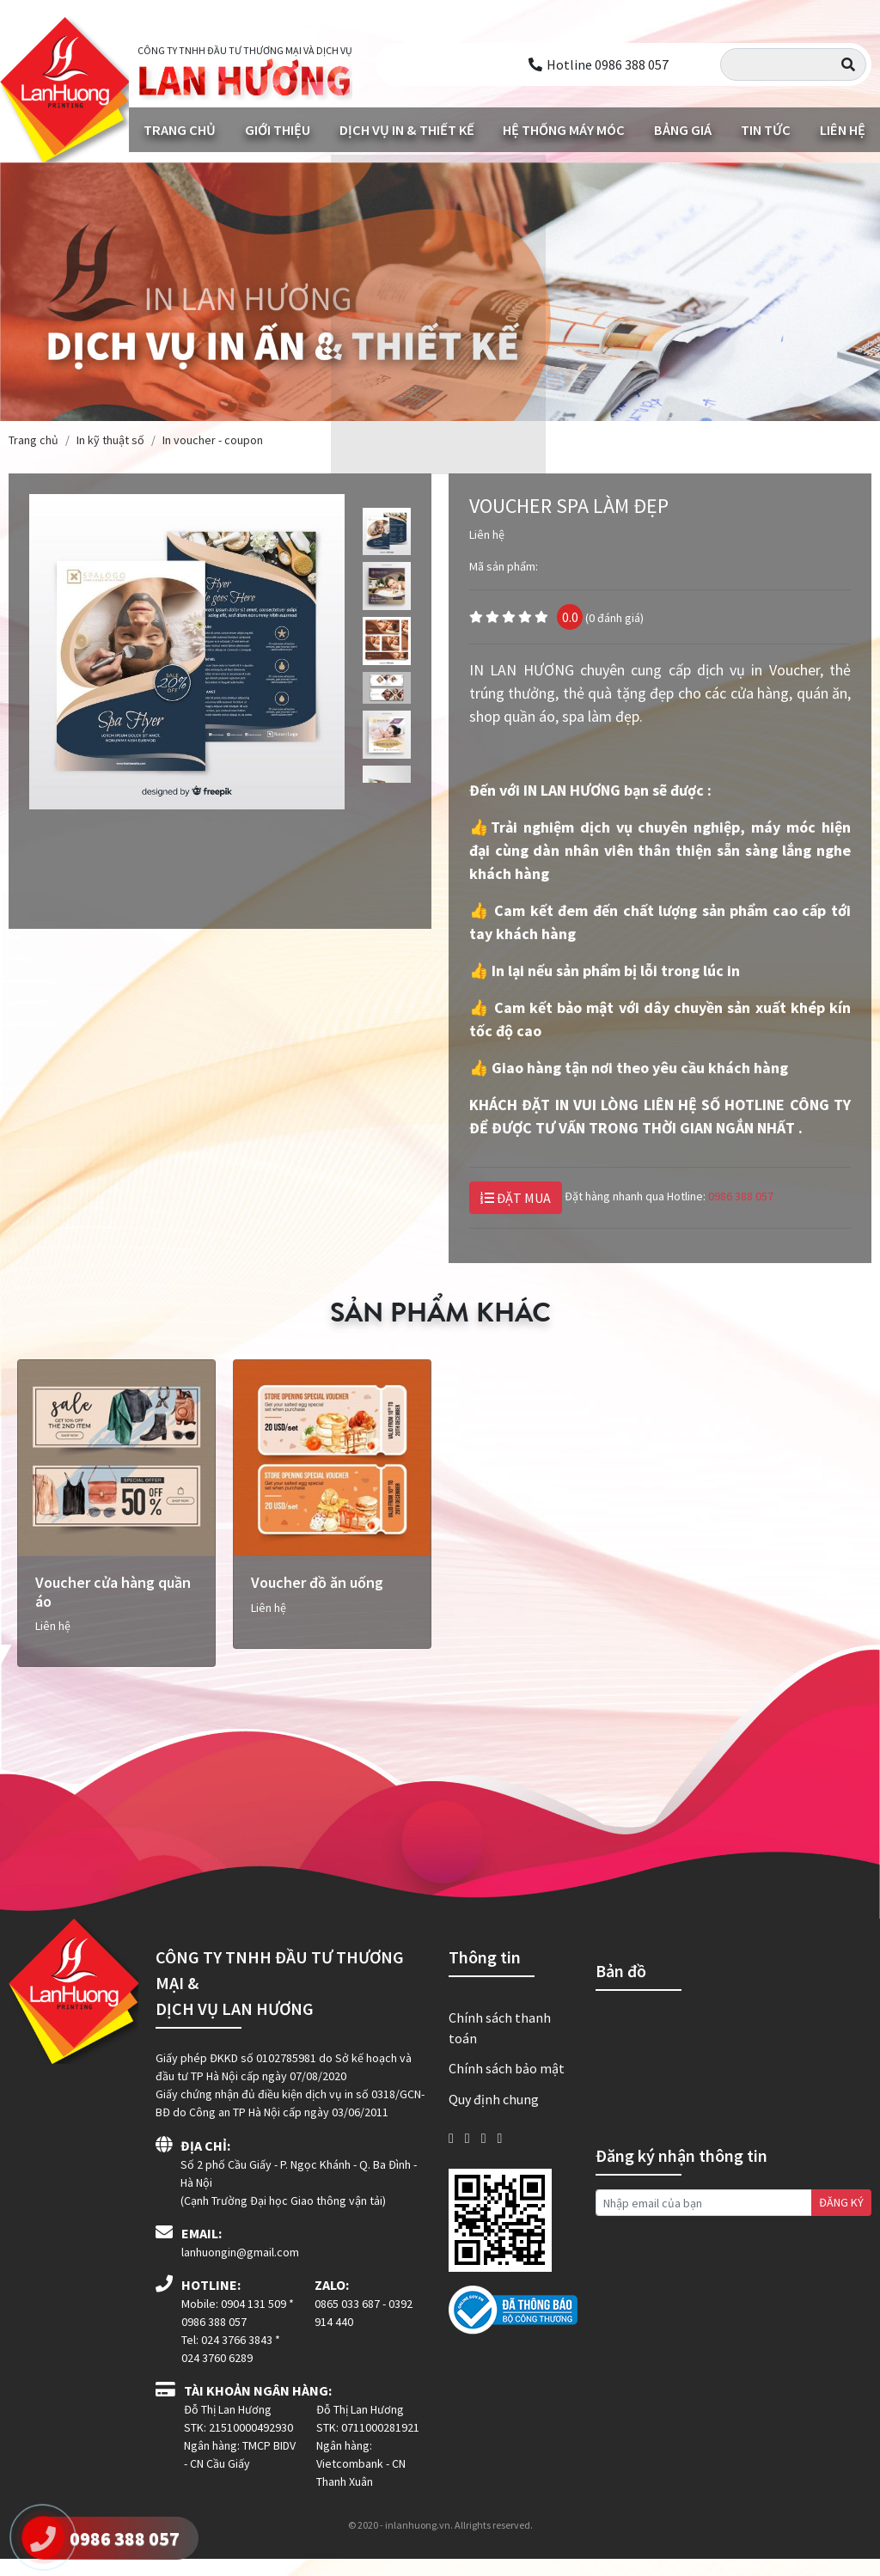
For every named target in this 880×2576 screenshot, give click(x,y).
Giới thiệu (276, 128)
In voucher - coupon (212, 438)
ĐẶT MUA (515, 1196)
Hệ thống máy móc (563, 128)
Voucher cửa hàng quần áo (113, 1609)
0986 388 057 (740, 1194)
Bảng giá (680, 128)
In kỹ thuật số (110, 438)
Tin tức (764, 128)
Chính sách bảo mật (507, 2085)
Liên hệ (842, 128)
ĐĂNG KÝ (841, 2219)
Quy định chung (494, 2115)
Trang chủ (178, 128)
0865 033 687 (347, 2321)
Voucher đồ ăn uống (317, 1599)
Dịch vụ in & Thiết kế (406, 128)
